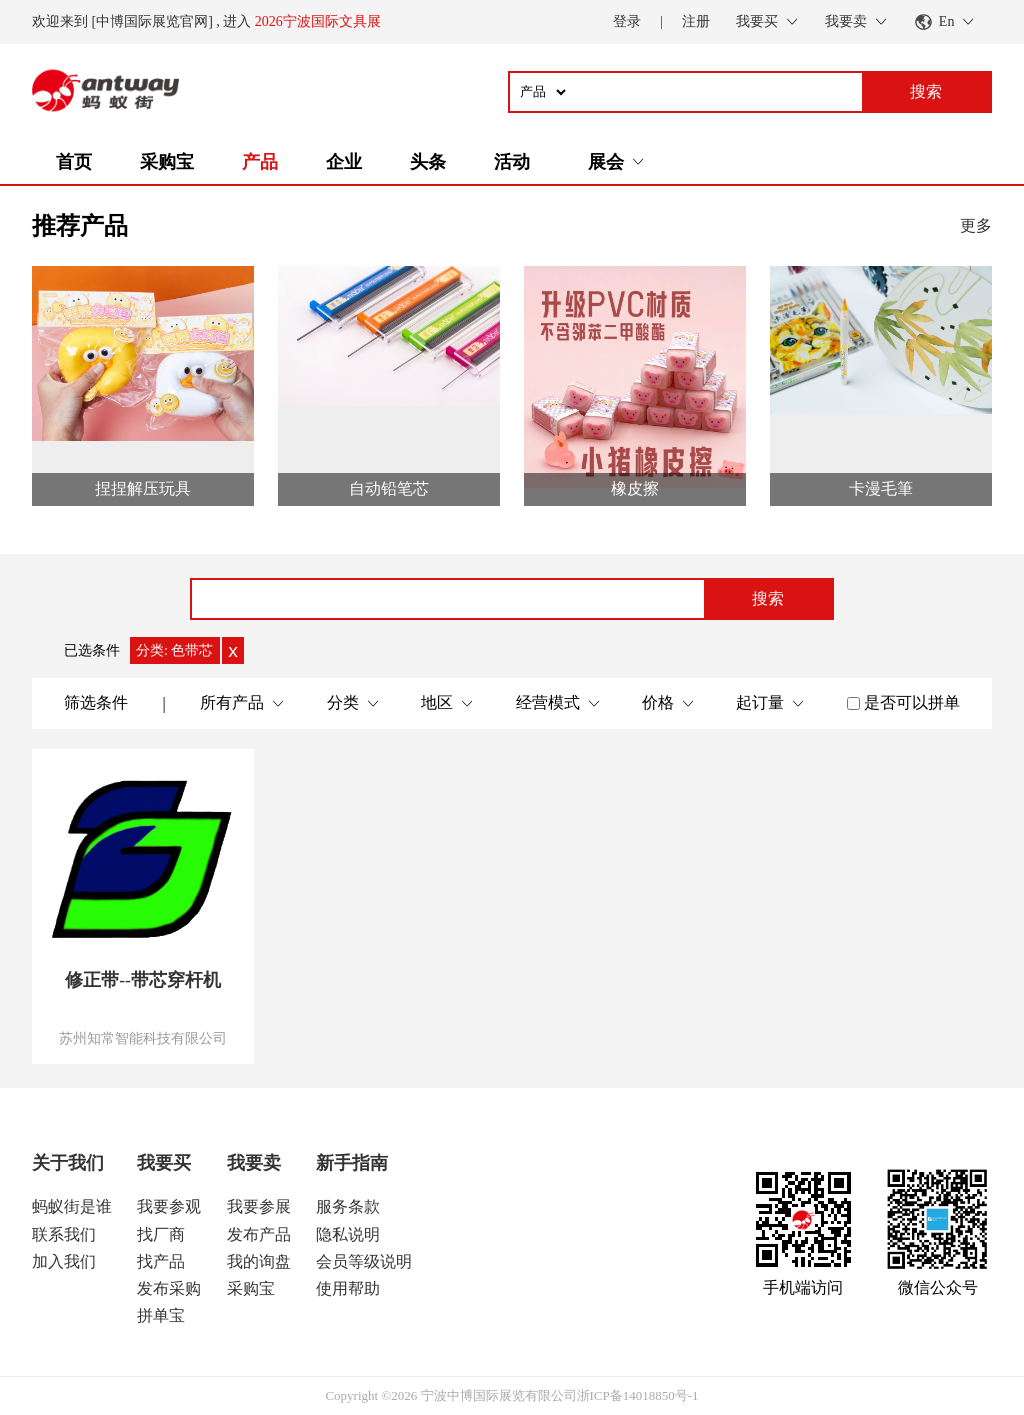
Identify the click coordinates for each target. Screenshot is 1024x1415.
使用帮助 (348, 1288)
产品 (260, 162)
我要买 (164, 1163)
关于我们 (68, 1163)
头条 (428, 162)
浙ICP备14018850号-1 (638, 1395)
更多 (976, 225)
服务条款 (348, 1206)
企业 (344, 162)
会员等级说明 (364, 1261)
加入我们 (64, 1261)
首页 (74, 162)
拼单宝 (161, 1315)
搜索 (768, 598)
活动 (512, 162)
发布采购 (169, 1288)
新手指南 (352, 1163)
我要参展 (259, 1206)
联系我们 (64, 1234)
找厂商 (161, 1234)
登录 (627, 21)
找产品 (161, 1261)
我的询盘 (259, 1261)
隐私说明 (348, 1234)
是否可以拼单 (912, 702)
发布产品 (259, 1234)
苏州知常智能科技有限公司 (143, 1038)
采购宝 (167, 162)
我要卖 (254, 1163)
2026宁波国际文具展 (318, 21)
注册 (696, 21)
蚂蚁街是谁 (72, 1206)
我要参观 (169, 1206)
